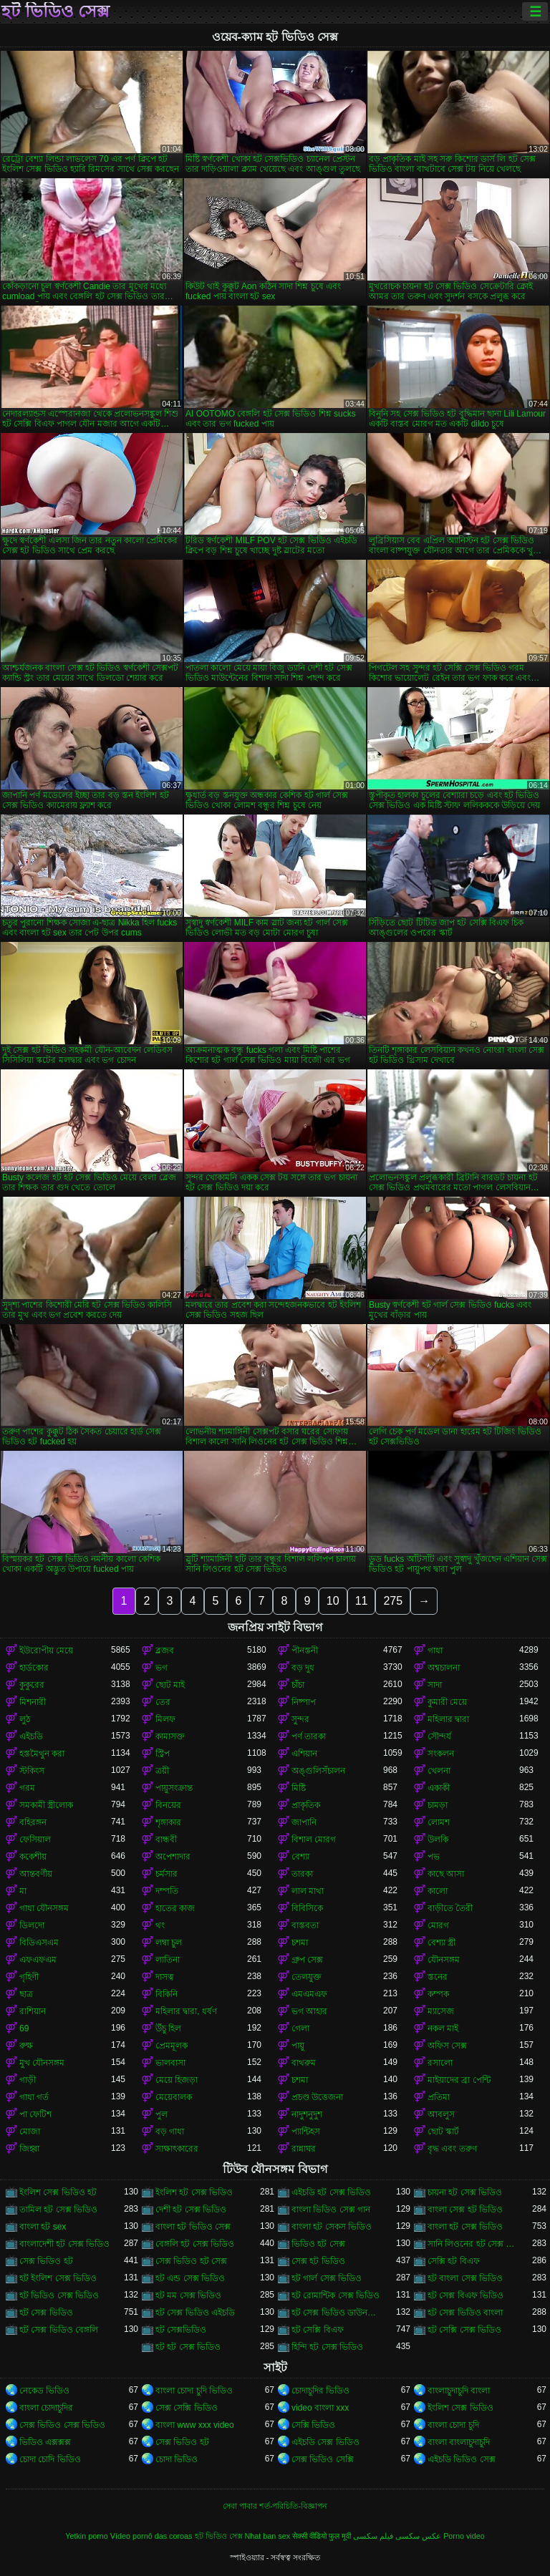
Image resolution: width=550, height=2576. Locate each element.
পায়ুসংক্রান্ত (174, 1788)
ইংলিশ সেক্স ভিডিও (460, 2408)
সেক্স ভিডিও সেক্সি (322, 2459)
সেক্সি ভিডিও (313, 2425)
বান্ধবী (166, 1839)
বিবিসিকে (307, 1908)
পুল (161, 2114)
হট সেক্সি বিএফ (317, 2330)
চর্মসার (166, 1874)
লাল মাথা (307, 1891)
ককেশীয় (33, 1857)
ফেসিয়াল (35, 1839)
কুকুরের (31, 1685)
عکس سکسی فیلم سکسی (397, 2536)
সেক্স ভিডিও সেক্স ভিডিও (62, 2425)
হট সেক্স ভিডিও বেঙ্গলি (58, 2330)
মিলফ (165, 1719)
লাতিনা (167, 1960)
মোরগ (438, 1925)
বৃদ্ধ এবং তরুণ (452, 2149)
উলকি (438, 1839)
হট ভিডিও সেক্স (55, 11)
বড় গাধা (169, 2132)
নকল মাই (443, 2028)
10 (333, 1601)
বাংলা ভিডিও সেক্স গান (330, 2210)
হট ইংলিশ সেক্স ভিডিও (58, 2278)
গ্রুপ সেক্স (307, 1960)
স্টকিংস (31, 1771)
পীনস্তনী (304, 1651)
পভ (434, 1857)
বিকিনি (166, 1994)
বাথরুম (303, 2063)
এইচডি (31, 1736)
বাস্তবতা (305, 1925)
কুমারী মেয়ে (447, 1702)
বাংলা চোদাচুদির (46, 2408)
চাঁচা (297, 1685)
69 (24, 2028)
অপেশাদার (172, 1857)
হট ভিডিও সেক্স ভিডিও (59, 2295)
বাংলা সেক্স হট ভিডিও (465, 2210)
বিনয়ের (168, 1805)
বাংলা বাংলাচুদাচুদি (459, 2442)
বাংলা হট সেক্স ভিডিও (465, 2227)
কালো (438, 1891)
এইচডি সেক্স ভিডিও (325, 2442)
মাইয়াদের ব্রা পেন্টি (459, 2080)
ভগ (161, 1668)
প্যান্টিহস (305, 2132)
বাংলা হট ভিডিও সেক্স (193, 2227)
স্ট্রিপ (162, 1754)
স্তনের (438, 1977)
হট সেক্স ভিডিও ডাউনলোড (337, 2313)
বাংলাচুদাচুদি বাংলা (459, 2391)
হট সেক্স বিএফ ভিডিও (465, 2295)
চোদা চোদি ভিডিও (50, 2459)
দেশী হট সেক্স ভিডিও (190, 2210)
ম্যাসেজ (441, 2011)
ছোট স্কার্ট (443, 2132)
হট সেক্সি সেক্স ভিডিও (464, 2330)
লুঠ (24, 1719)
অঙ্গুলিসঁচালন (318, 1771)
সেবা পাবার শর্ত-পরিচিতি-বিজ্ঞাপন (275, 2506)
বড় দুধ (302, 1668)
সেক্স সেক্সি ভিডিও (186, 2408)
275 (392, 1601)
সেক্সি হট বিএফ (454, 2261)
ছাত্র (26, 1994)
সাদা (435, 1685)
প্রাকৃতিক (305, 1805)
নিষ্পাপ (303, 1702)
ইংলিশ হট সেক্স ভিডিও (194, 2192)
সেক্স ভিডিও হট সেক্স (191, 2261)
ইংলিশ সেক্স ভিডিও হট (58, 2192)
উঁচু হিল (168, 2028)
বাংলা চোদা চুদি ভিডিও (194, 2391)
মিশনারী (32, 1702)
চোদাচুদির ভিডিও (320, 2391)
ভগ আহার (309, 2011)
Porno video (464, 2536)
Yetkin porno (86, 2536)
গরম (27, 1788)
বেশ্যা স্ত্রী (441, 1943)
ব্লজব (164, 1651)
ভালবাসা (170, 2063)
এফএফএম (38, 1960)
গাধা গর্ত (34, 2097)
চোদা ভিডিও (176, 2459)
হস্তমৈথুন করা (41, 1754)
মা (22, 1891)
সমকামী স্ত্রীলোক (46, 1805)
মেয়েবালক (173, 2097)
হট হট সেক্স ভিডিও (188, 2347)
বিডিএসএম (39, 1943)
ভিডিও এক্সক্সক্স (45, 2442)
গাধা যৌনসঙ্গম (44, 1908)
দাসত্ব (164, 1977)
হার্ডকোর (34, 1668)
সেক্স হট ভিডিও (318, 2261)
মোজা (29, 2132)
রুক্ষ (26, 2046)
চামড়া (438, 1805)
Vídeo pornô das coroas (151, 2536)
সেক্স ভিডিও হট (46, 2261)
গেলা (300, 2028)
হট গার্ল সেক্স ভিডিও (326, 2278)
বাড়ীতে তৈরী (450, 1908)
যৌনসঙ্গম (444, 1960)
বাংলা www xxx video (194, 2425)
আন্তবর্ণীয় (35, 1874)
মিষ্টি (298, 1788)
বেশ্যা (300, 1857)
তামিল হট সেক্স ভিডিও (58, 2210)
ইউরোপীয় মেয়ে (46, 1651)
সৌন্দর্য (439, 1736)
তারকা (302, 1874)
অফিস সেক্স (447, 2046)
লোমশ (439, 1822)
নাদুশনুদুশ (306, 2114)
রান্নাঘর (303, 2149)
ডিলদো (31, 1925)
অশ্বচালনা (444, 1668)
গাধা (435, 1651)
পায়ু (297, 2046)
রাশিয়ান (32, 2011)
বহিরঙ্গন (33, 1822)
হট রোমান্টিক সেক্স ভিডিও (335, 2295)
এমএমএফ (309, 1994)
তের (162, 1702)
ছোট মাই (170, 1685)
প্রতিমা (439, 2097)
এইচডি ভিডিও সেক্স (462, 2459)
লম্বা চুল (168, 1943)
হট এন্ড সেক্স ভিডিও (190, 2278)
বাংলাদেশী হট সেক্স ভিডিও (64, 2244)
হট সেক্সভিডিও (180, 2330)
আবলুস (441, 2114)
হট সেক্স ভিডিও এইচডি (195, 2313)
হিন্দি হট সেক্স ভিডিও (327, 2347)
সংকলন (441, 1754)
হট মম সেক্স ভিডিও (188, 2295)
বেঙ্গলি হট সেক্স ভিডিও (194, 2244)
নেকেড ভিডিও (44, 2391)
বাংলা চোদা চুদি (453, 2425)
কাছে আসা (446, 1874)
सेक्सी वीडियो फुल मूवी (321, 2536)
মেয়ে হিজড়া (176, 2080)
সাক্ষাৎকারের (176, 2149)
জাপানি (304, 1822)
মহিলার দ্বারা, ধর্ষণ (186, 2011)
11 (361, 1601)
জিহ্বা (29, 2149)
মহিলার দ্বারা (448, 1719)
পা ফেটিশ (35, 2114)
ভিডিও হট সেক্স (318, 2244)
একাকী (439, 1788)
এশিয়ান (304, 1754)
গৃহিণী (29, 1977)
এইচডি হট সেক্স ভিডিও (331, 2192)
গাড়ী (27, 2080)
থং (160, 1925)
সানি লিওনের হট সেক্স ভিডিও (473, 2244)
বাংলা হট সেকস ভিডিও (331, 2227)
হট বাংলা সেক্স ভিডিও (465, 2278)
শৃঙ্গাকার (168, 1822)
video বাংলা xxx (320, 2408)
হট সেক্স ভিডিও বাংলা (465, 2313)
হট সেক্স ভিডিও (46, 2313)
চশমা (299, 1943)
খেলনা (439, 1771)
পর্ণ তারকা (308, 1736)
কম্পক (438, 1994)
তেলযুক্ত (306, 1977)
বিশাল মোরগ (313, 1839)
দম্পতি (166, 1891)
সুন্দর (300, 1719)
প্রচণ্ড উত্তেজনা (317, 2097)
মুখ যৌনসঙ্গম (41, 2063)
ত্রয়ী (162, 1771)
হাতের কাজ (175, 1908)
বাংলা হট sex (42, 2227)
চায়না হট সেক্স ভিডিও (465, 2192)
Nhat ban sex (268, 2536)
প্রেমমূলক (171, 2046)
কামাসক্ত (170, 1736)
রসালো (440, 2063)
